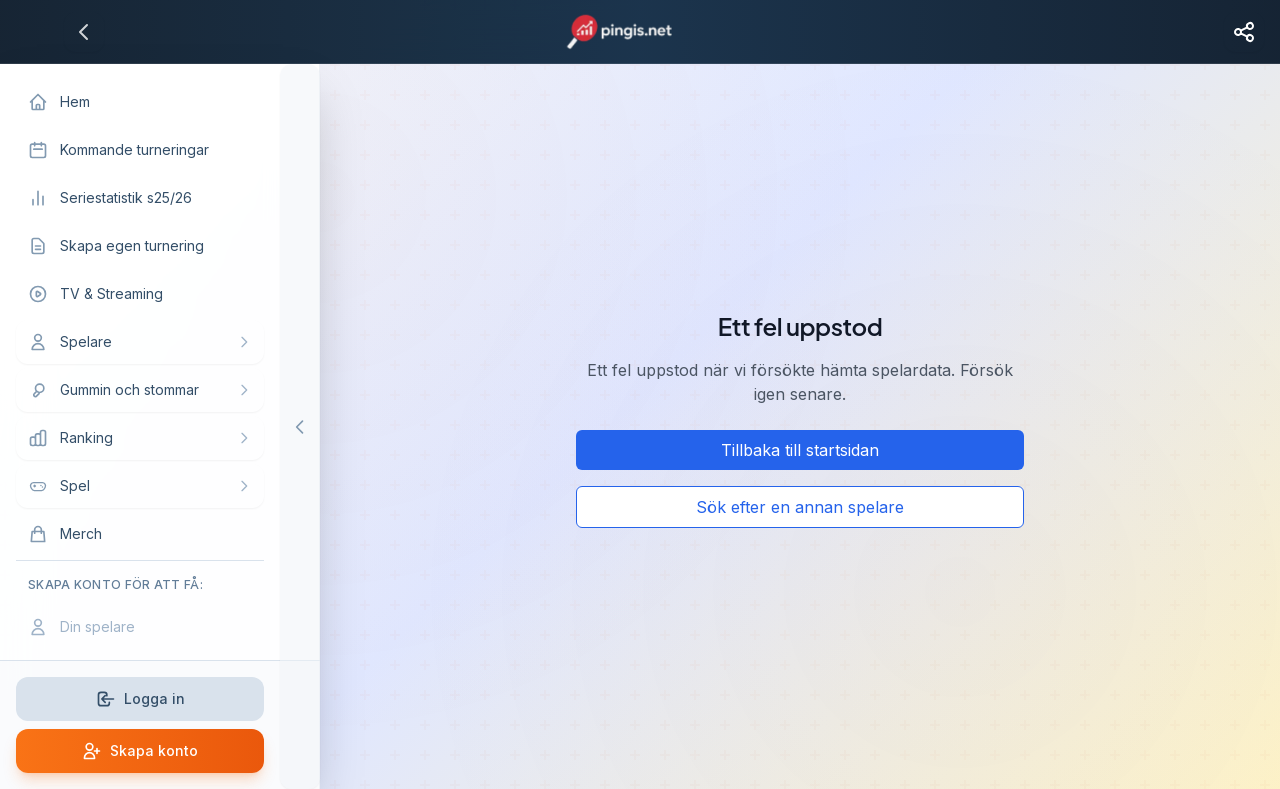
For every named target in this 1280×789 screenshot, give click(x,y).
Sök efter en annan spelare (800, 507)
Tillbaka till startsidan (800, 450)
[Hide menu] (300, 426)
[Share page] (1244, 32)
